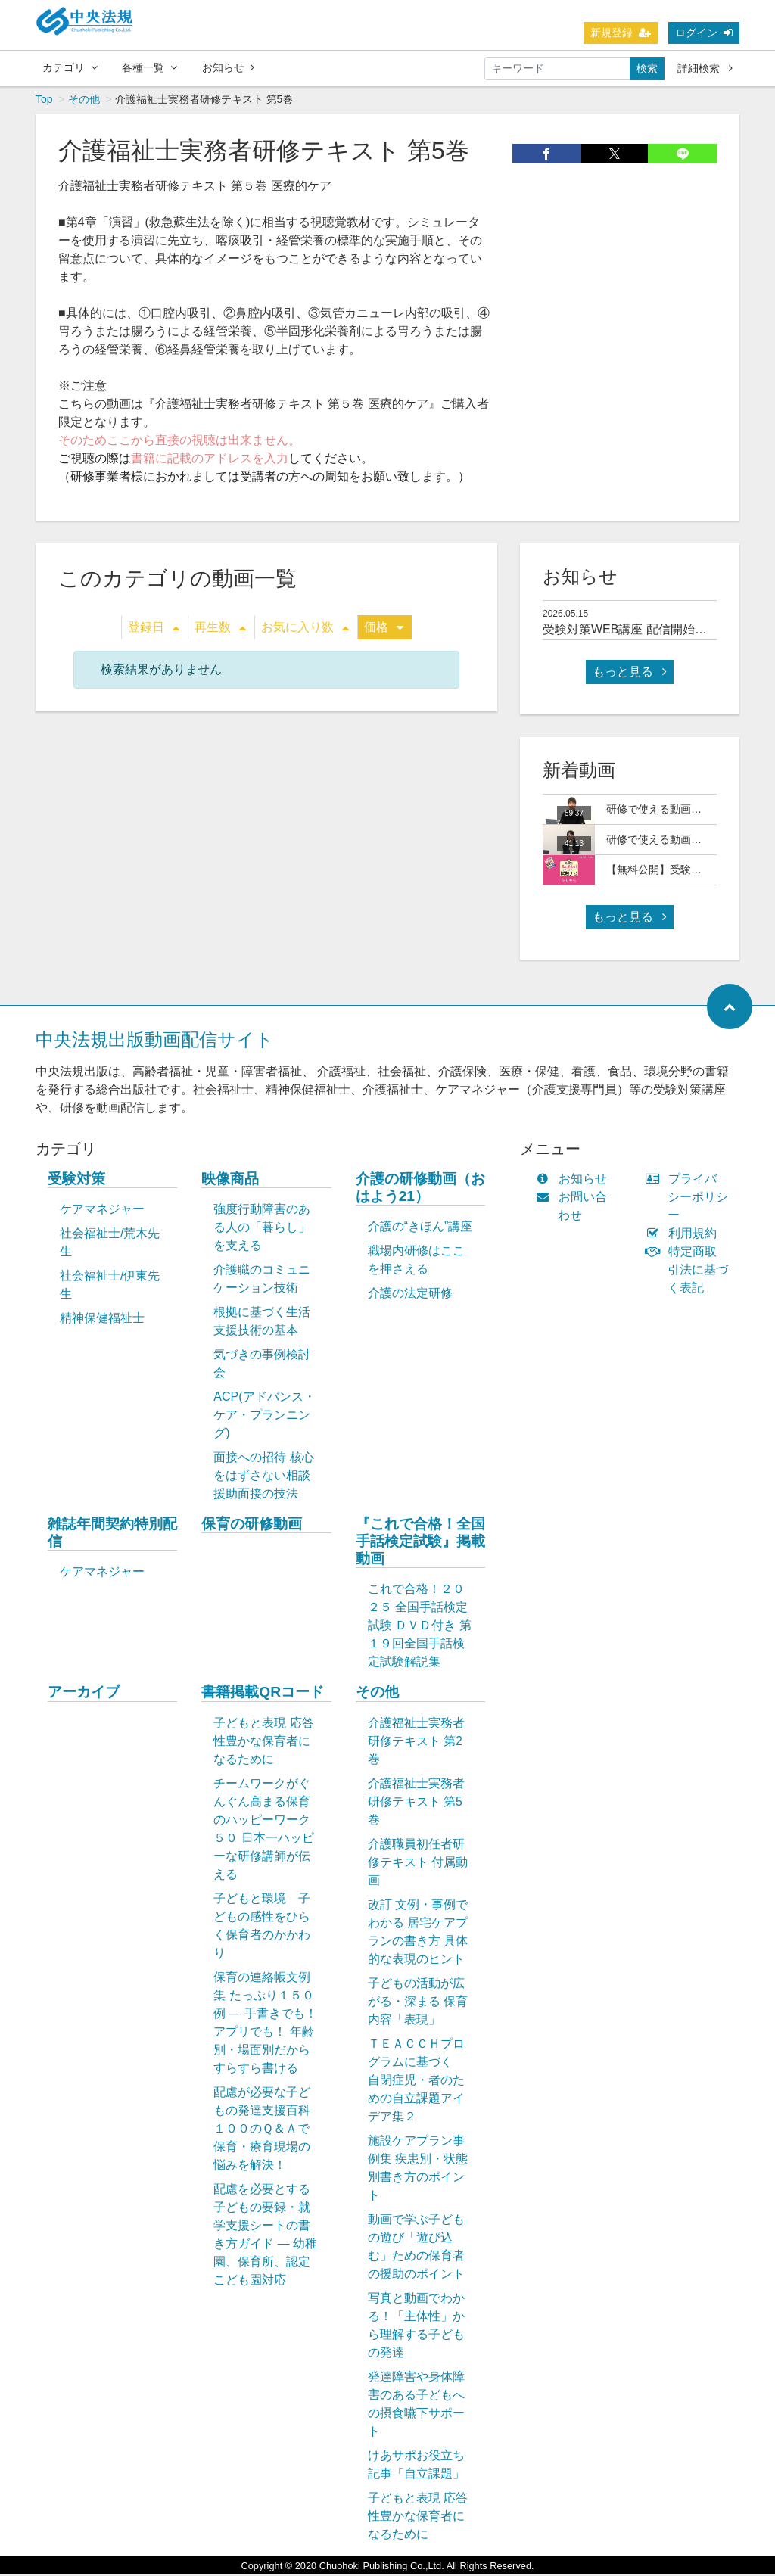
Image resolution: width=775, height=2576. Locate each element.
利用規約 (684, 1234)
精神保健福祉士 (102, 1319)
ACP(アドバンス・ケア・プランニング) (264, 1416)
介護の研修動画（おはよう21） (420, 1189)
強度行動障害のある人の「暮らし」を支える (261, 1228)
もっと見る (630, 673)
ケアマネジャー (102, 1210)
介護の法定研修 (410, 1294)
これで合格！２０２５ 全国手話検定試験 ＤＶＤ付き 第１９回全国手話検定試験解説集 (420, 1626)
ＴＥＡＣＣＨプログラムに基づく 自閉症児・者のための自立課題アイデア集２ (416, 2081)
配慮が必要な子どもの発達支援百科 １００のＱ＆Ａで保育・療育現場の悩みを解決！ (269, 2130)
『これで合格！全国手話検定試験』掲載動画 (420, 1542)
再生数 (220, 628)
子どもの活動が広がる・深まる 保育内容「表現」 (418, 2002)
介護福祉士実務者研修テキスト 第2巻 (416, 1742)
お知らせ (228, 67)
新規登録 (620, 32)
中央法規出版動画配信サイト (155, 1041)
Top (44, 101)
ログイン (704, 32)
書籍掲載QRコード (262, 1693)
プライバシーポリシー (690, 1198)
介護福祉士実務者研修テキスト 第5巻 (416, 1803)
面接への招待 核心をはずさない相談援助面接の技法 (263, 1476)
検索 (647, 68)
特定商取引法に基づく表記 (690, 1271)
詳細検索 (705, 68)
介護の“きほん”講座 (420, 1227)
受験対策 (76, 1180)
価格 (383, 628)
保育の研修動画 (251, 1525)
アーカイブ (84, 1693)
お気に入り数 (305, 628)
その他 (84, 101)
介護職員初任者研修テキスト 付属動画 (418, 1863)
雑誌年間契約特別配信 (112, 1534)
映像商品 (230, 1180)
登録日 (153, 628)
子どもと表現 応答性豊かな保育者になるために (263, 1742)
